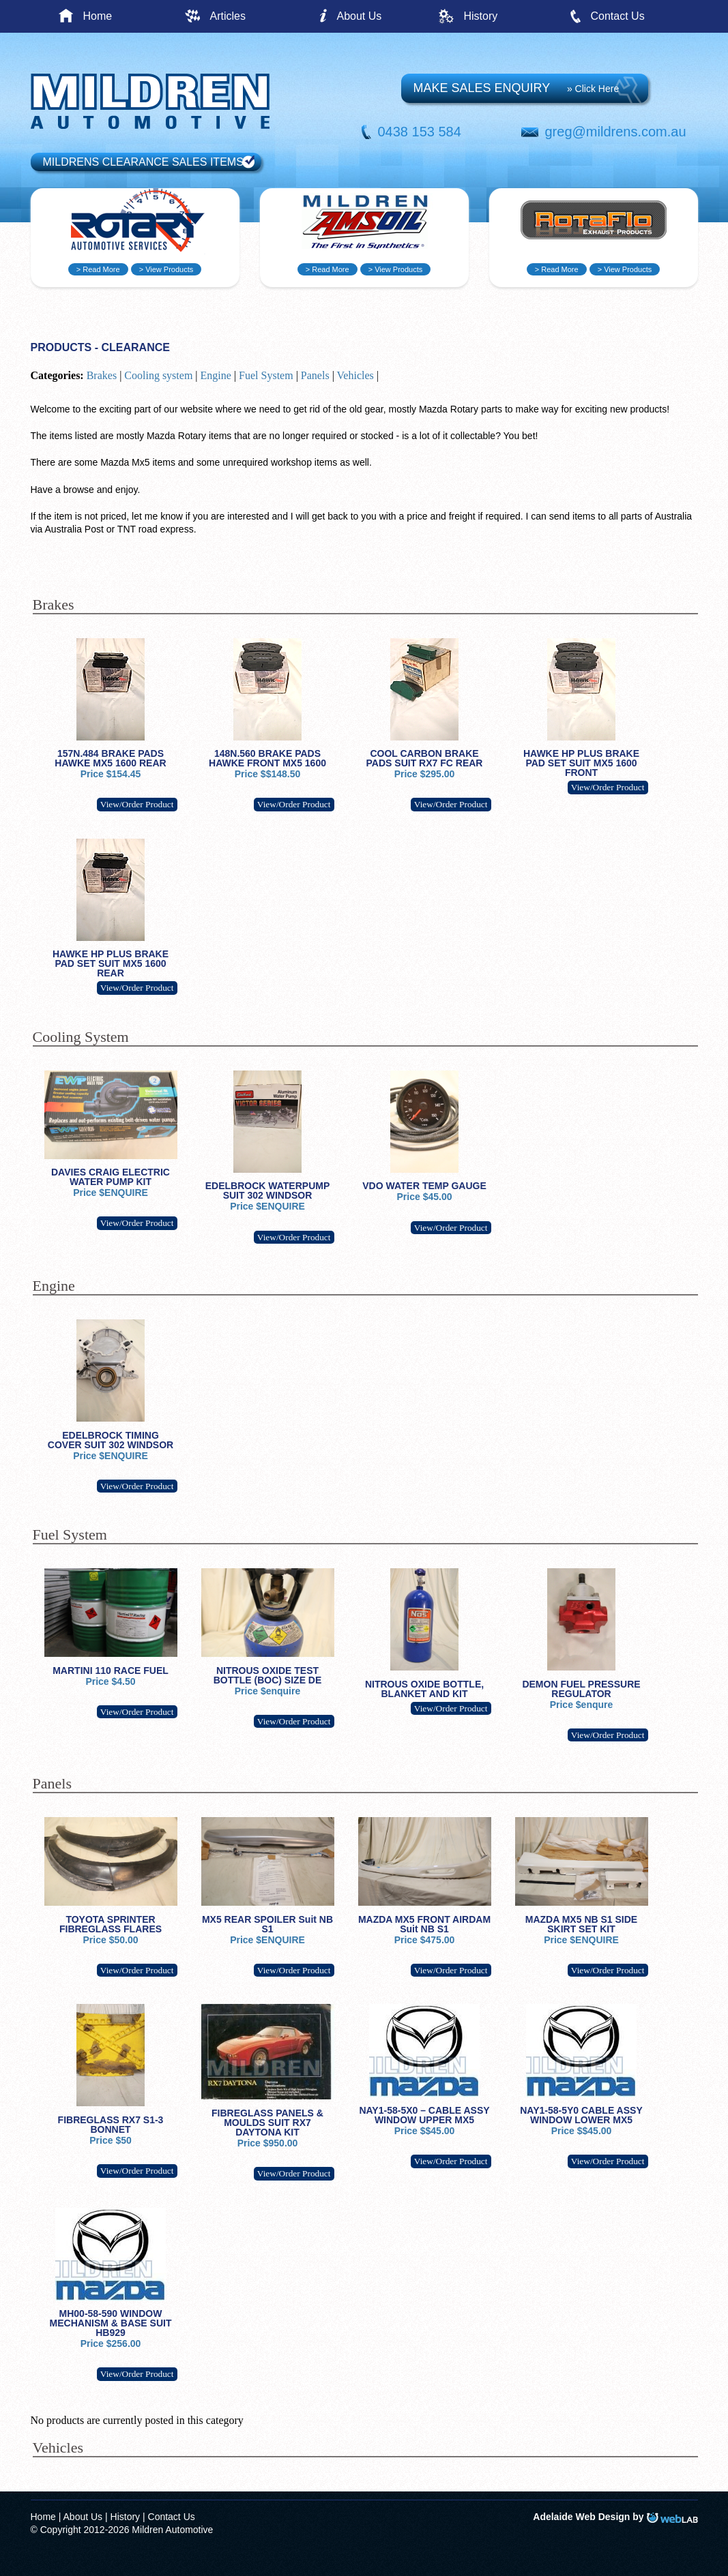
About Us (359, 16)
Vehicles (355, 375)
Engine (216, 375)
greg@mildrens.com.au (615, 131)
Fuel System (266, 375)
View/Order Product (137, 804)
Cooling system (158, 375)
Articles (228, 16)
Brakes (102, 375)
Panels (315, 375)
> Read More (98, 269)
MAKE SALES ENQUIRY (516, 88)
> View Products (166, 269)
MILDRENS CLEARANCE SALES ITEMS (143, 162)
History (481, 16)
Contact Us (618, 16)
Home (98, 16)
